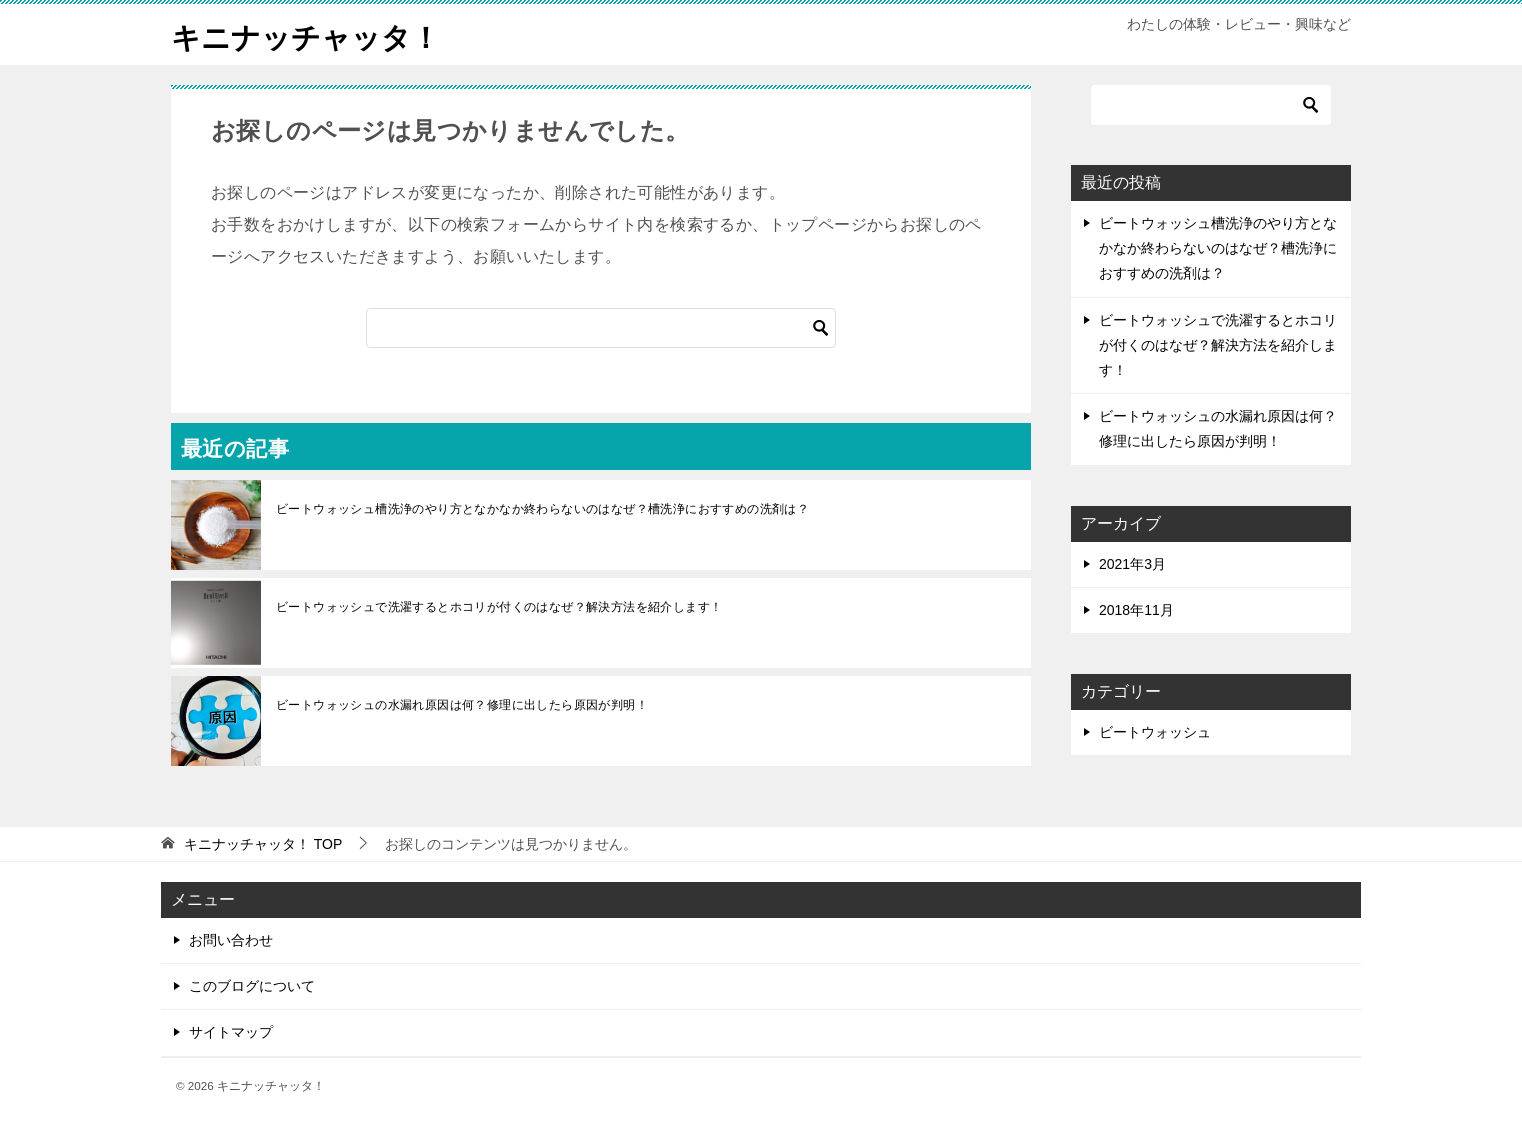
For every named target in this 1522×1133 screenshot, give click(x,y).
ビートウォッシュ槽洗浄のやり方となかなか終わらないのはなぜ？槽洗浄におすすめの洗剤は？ (542, 509)
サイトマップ (231, 1032)
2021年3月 (1132, 564)
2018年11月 (1136, 610)
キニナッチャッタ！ (310, 34)
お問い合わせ (231, 940)
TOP (263, 844)
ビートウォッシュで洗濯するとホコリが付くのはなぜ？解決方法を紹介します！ (499, 607)
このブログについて (252, 986)
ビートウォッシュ (1155, 732)
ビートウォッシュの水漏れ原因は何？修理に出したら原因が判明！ (462, 705)
